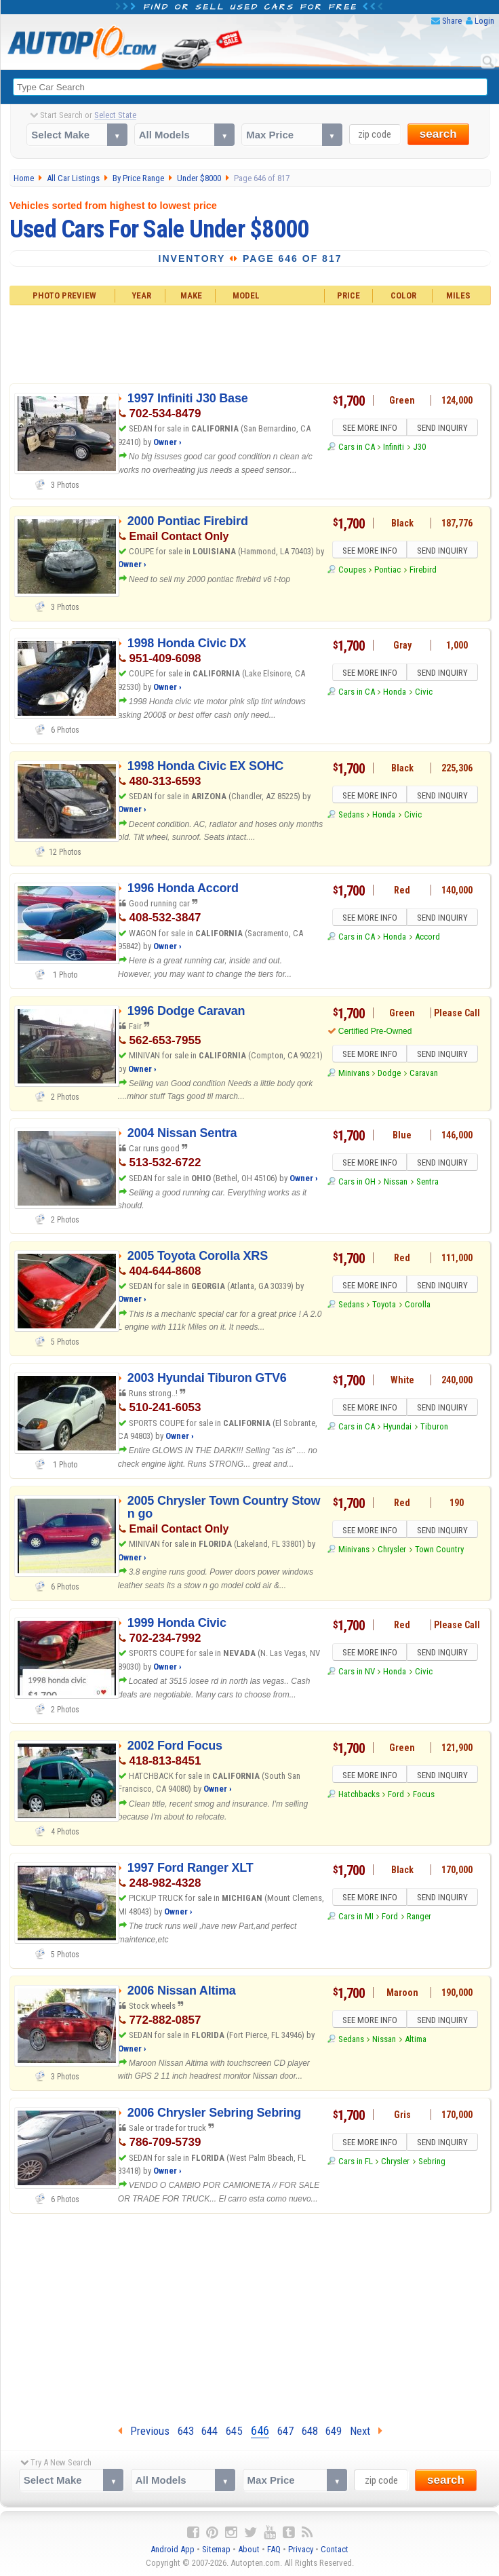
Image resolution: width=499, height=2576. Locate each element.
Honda (394, 694)
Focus (424, 1796)
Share (452, 21)
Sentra (427, 1183)
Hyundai (397, 1428)
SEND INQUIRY (444, 429)
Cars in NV (356, 1673)
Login (484, 21)
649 (333, 2431)
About (249, 2549)
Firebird (423, 571)
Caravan (424, 1075)
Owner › (167, 442)
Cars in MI (356, 1918)
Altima (415, 2041)
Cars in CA (356, 449)
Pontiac (387, 571)
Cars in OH (357, 1183)
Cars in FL (355, 2163)
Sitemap (216, 2549)
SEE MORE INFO (368, 429)
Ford (396, 1796)
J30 (419, 449)
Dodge (389, 1075)
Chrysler (392, 1551)
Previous (143, 2431)
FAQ (274, 2549)
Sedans (351, 816)
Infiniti (393, 449)
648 (310, 2431)
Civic (424, 694)
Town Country (439, 1551)
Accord (427, 939)
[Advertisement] (250, 342)
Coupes (352, 571)
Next (366, 2431)
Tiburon (434, 1428)
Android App (173, 2549)
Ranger (419, 1918)
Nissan (395, 1183)
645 (234, 2431)
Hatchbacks (359, 1796)
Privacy (300, 2549)
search (438, 134)
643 (186, 2431)
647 (285, 2431)
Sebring (431, 2163)
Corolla (418, 1306)
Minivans (354, 1075)
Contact (334, 2549)
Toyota (384, 1306)
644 (209, 2431)
